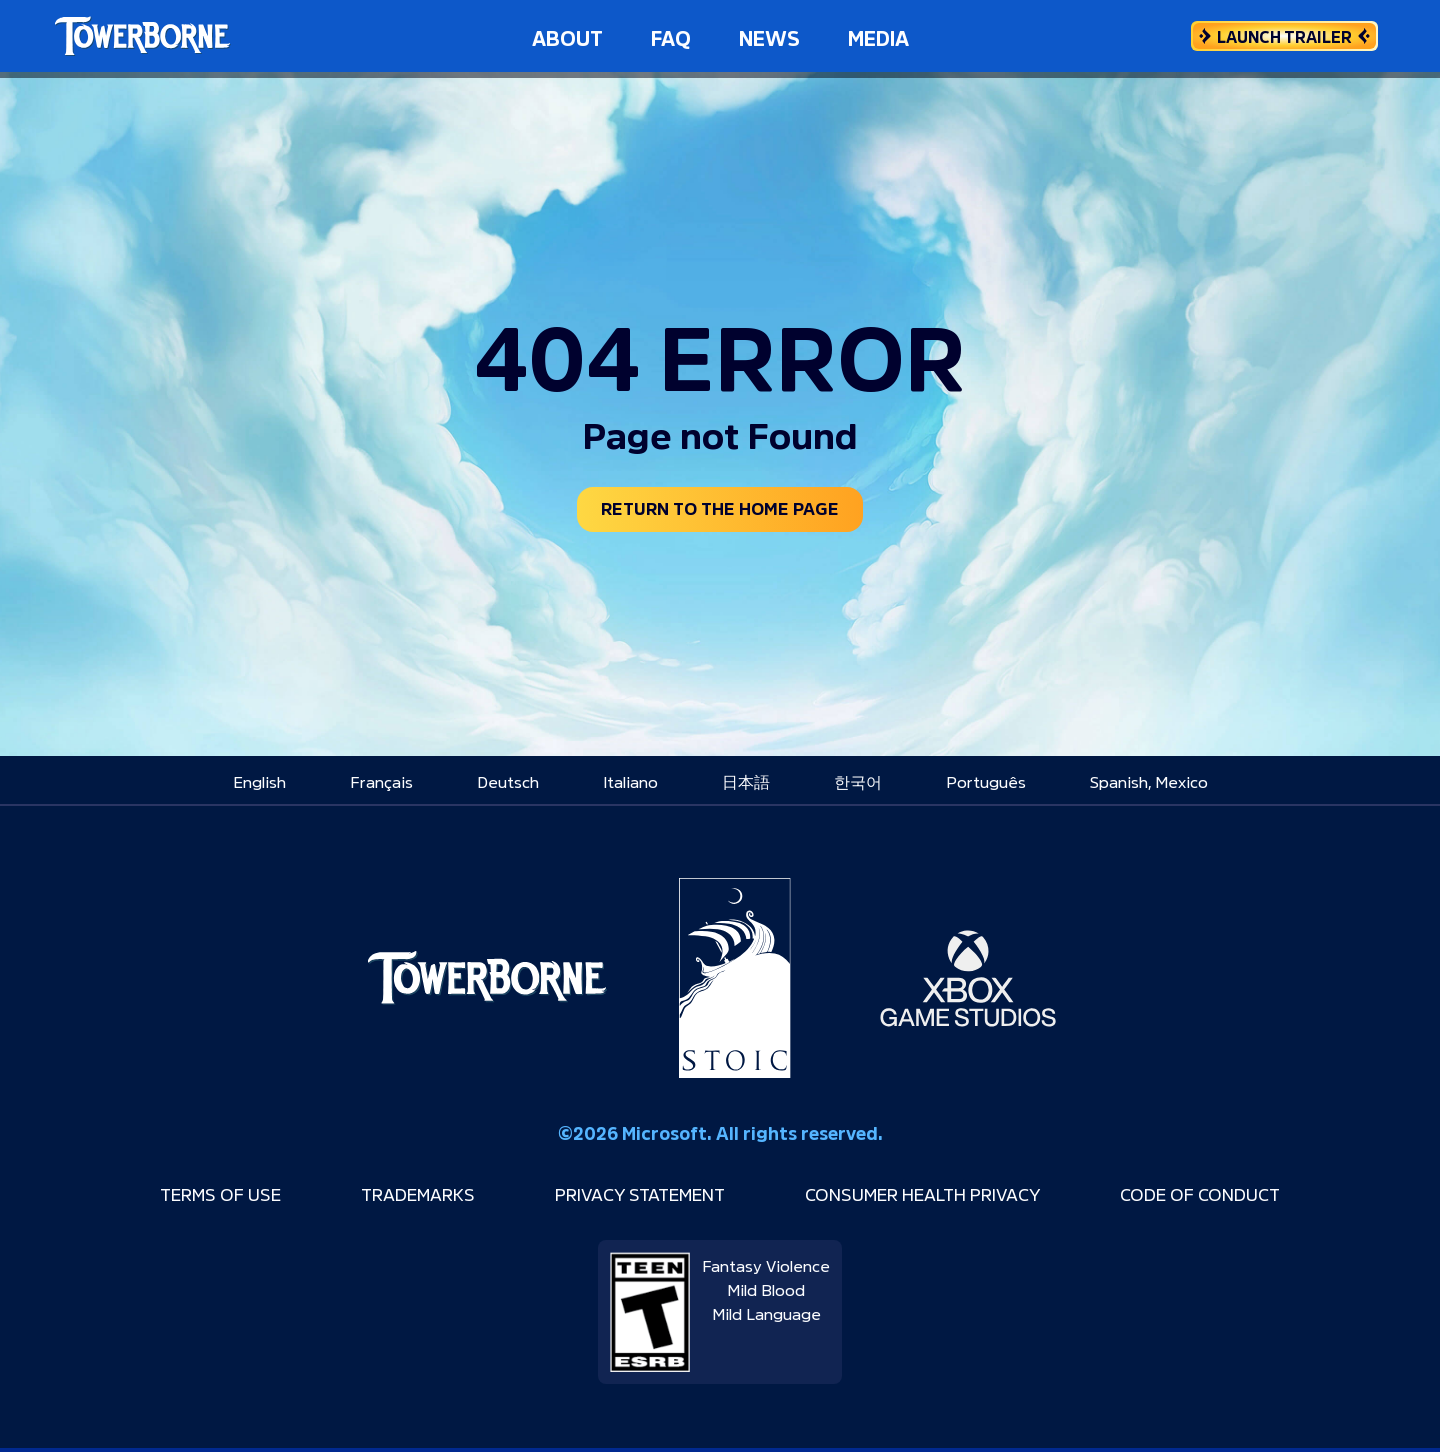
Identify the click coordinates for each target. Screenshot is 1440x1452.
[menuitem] (259, 785)
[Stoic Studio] (735, 983)
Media (878, 36)
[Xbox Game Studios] (968, 983)
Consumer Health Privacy (946, 1196)
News (769, 36)
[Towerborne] (486, 983)
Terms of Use (161, 1196)
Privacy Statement (626, 1196)
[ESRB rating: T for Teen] (650, 1309)
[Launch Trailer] (1284, 36)
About (567, 36)
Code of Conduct (1258, 1196)
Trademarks (379, 1196)
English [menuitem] (259, 785)
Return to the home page (720, 510)
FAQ (671, 36)
